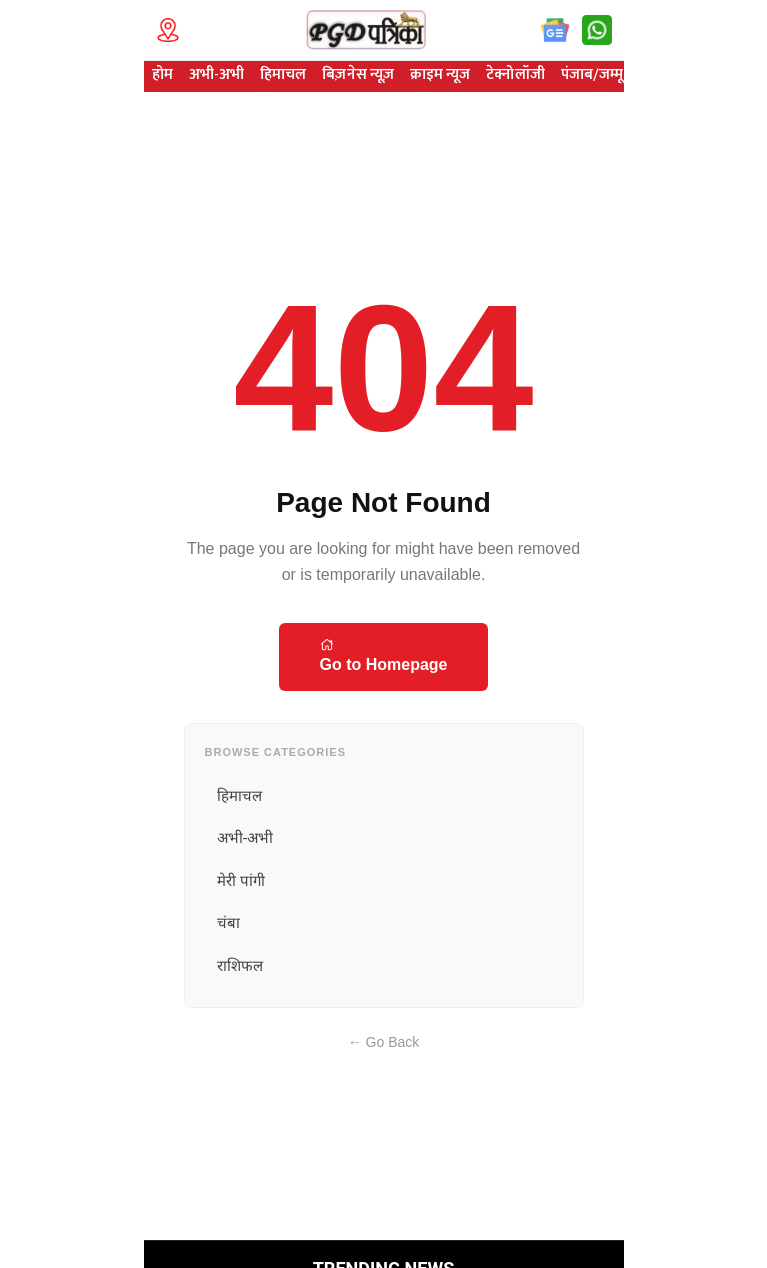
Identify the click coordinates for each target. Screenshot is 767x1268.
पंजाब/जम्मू (592, 74)
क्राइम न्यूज (440, 74)
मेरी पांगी (241, 880)
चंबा (228, 922)
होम (162, 74)
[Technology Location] (174, 30)
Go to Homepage (383, 655)
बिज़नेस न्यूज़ (358, 74)
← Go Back (384, 1042)
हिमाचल (283, 74)
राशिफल (240, 965)
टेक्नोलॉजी (515, 74)
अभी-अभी (216, 74)
